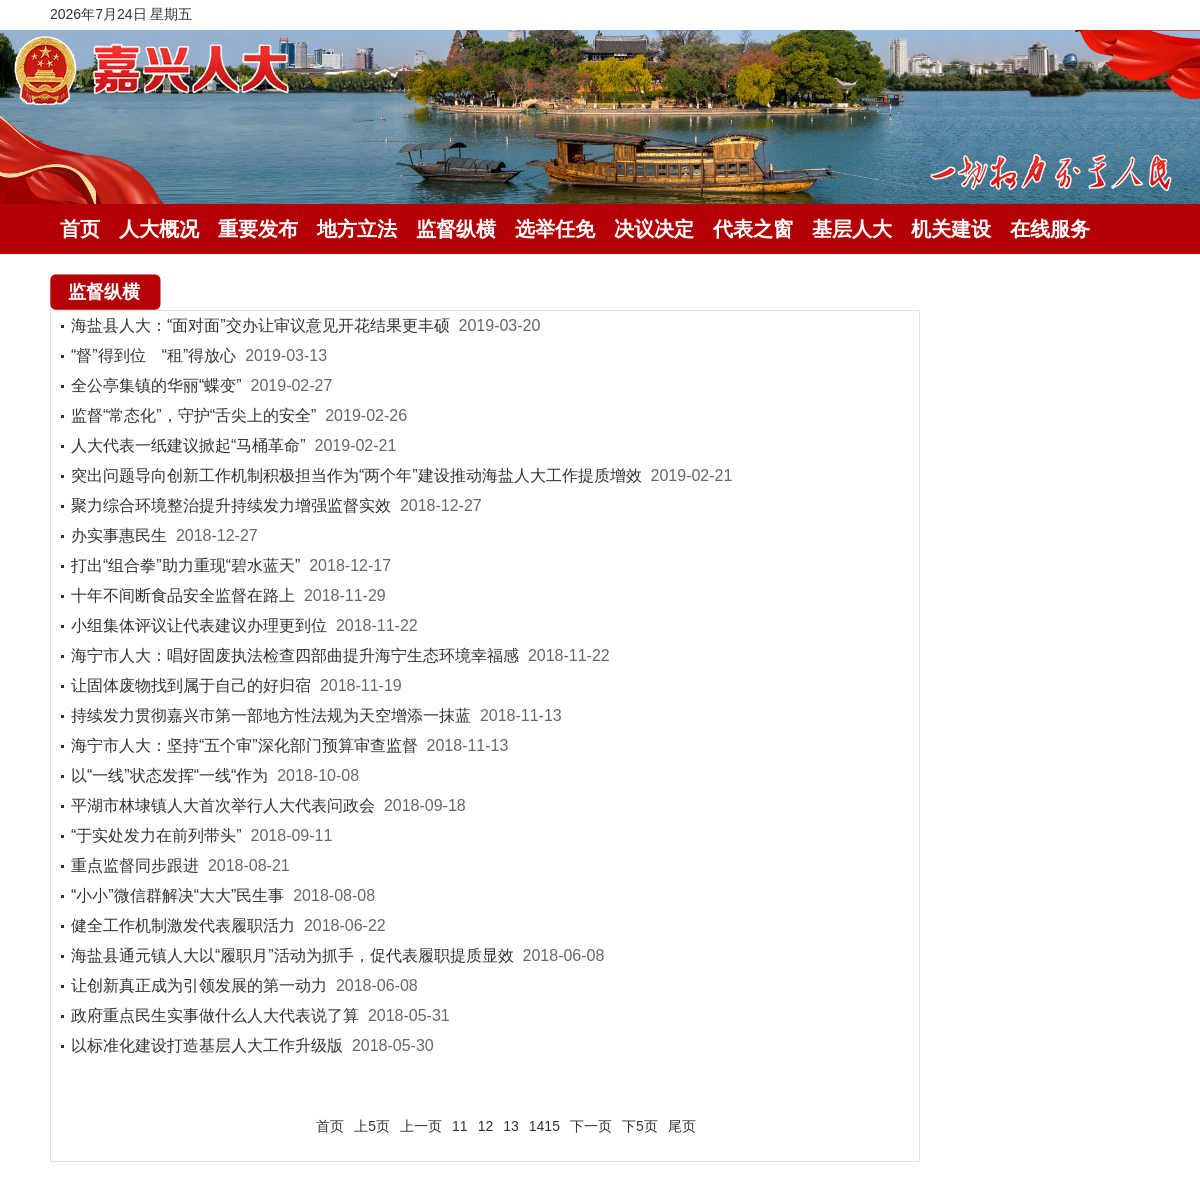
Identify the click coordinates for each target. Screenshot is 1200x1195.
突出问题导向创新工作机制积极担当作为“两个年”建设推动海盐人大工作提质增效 (356, 475)
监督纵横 (456, 229)
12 (486, 1126)
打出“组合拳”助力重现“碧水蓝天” (185, 565)
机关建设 (951, 229)
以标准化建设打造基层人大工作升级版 (207, 1045)
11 (460, 1126)
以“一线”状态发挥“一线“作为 (169, 775)
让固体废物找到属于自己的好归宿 (191, 685)
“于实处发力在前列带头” (156, 835)
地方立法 (357, 229)
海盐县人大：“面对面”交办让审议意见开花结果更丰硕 (260, 325)
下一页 (591, 1126)
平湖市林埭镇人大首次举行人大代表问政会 (223, 805)
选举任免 (555, 229)
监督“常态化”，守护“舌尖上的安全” (193, 415)
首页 (80, 229)
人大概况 (159, 229)
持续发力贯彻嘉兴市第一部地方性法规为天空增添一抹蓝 (271, 715)
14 (537, 1126)
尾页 (682, 1126)
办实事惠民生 (119, 535)
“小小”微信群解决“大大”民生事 (177, 895)
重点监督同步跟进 (135, 865)
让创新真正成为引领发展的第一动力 (199, 985)
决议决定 (654, 229)
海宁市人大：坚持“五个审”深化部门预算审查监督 (244, 745)
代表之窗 (753, 229)
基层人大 (852, 229)
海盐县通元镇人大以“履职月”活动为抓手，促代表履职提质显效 (292, 955)
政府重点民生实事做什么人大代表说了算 (215, 1015)
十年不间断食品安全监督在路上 (183, 595)
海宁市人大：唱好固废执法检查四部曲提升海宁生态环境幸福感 (295, 655)
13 (511, 1126)
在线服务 (1050, 229)
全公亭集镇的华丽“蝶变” (156, 385)
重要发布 (258, 229)
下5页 (640, 1126)
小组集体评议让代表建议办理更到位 (199, 625)
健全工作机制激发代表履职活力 (183, 925)
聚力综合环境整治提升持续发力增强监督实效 (231, 505)
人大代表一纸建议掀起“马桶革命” (188, 445)
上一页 (421, 1126)
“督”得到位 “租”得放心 (153, 355)
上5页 (372, 1126)
